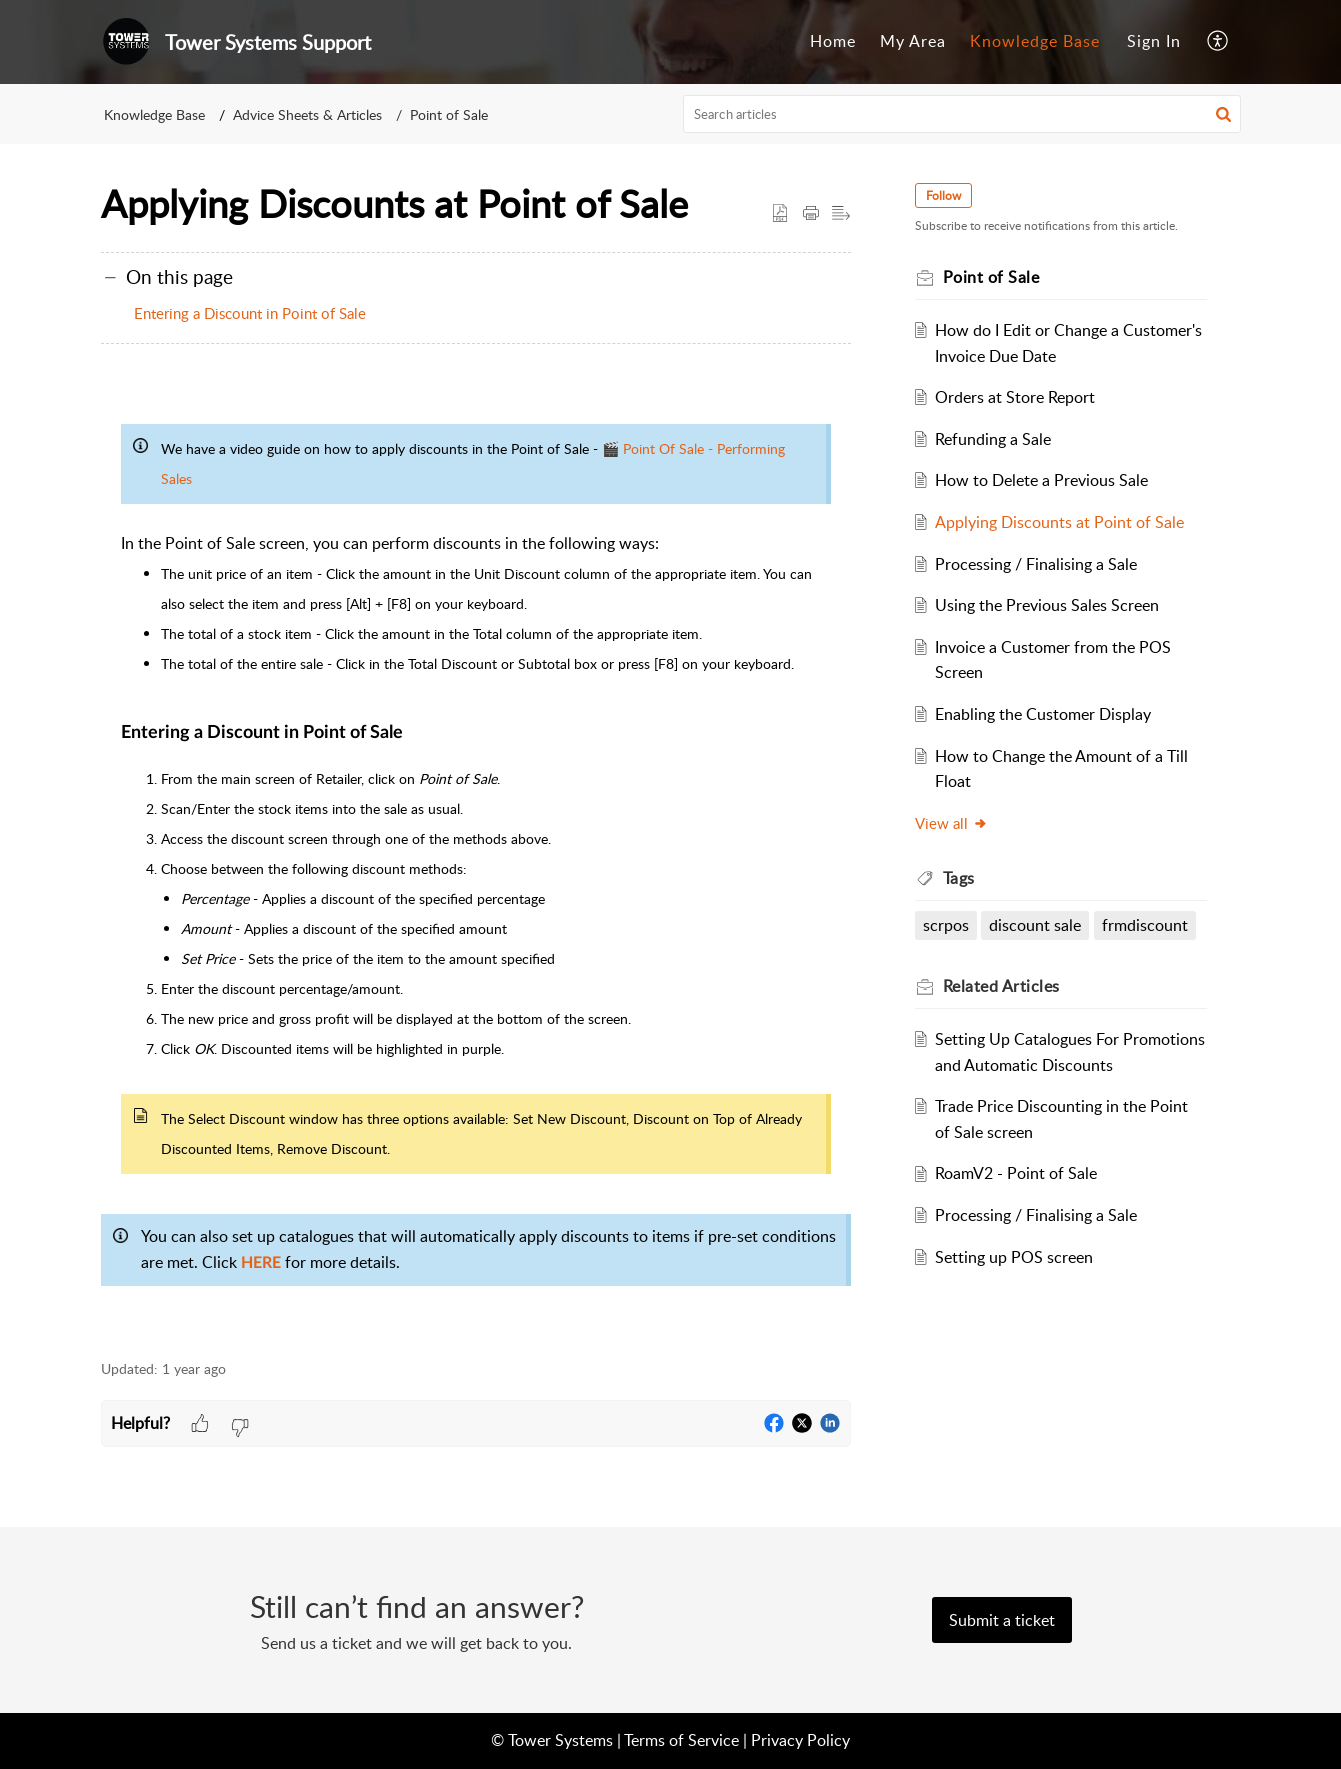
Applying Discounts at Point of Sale (1059, 522)
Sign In (1154, 41)
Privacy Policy (800, 1740)
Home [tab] (833, 41)
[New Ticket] (1002, 1620)
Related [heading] (1001, 986)
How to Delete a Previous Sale (1041, 480)
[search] (962, 114)
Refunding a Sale (993, 439)
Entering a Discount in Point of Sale (250, 313)
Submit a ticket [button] (1002, 1620)
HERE (261, 1263)
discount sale (1035, 925)
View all (951, 823)
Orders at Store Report (1015, 397)
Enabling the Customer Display (1043, 714)
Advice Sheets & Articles (307, 114)
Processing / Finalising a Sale (1036, 564)
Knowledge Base (154, 114)
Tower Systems (560, 1740)
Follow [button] (943, 195)
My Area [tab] (913, 41)
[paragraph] (476, 861)
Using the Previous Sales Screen (1047, 605)
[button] (1218, 42)
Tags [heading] (959, 878)
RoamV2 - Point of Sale (1016, 1173)
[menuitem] (1154, 42)
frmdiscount (1145, 925)
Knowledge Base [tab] (1035, 41)
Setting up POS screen (1014, 1257)
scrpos (946, 925)
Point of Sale (449, 114)
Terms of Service (681, 1740)
